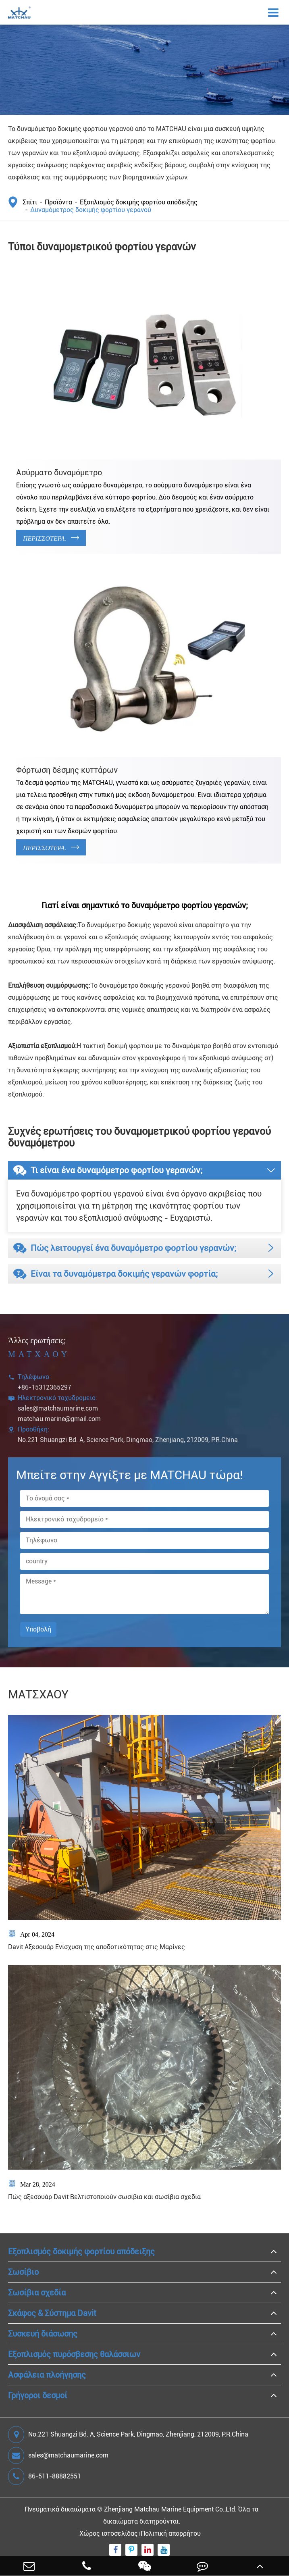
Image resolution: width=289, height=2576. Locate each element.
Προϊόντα (58, 202)
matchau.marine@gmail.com (59, 1419)
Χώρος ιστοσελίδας (108, 2533)
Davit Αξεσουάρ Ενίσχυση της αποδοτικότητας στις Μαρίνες (96, 1947)
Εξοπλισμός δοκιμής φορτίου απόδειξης (139, 202)
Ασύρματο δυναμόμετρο (59, 472)
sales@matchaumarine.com (58, 1408)
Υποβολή (38, 1629)
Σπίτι (30, 202)
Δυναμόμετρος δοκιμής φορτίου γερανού (90, 210)
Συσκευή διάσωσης (42, 2334)
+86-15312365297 (44, 1387)
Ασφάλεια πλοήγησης (47, 2375)
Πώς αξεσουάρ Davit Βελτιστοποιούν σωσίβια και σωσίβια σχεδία (104, 2197)
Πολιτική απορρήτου (171, 2533)
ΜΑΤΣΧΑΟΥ (38, 1694)
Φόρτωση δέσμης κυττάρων (67, 770)
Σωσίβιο (23, 2272)
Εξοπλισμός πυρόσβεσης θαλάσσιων (74, 2354)
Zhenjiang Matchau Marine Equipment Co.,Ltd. (170, 2509)
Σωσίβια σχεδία (37, 2292)
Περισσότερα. (51, 537)
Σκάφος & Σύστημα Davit (52, 2313)
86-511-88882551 (44, 2476)
